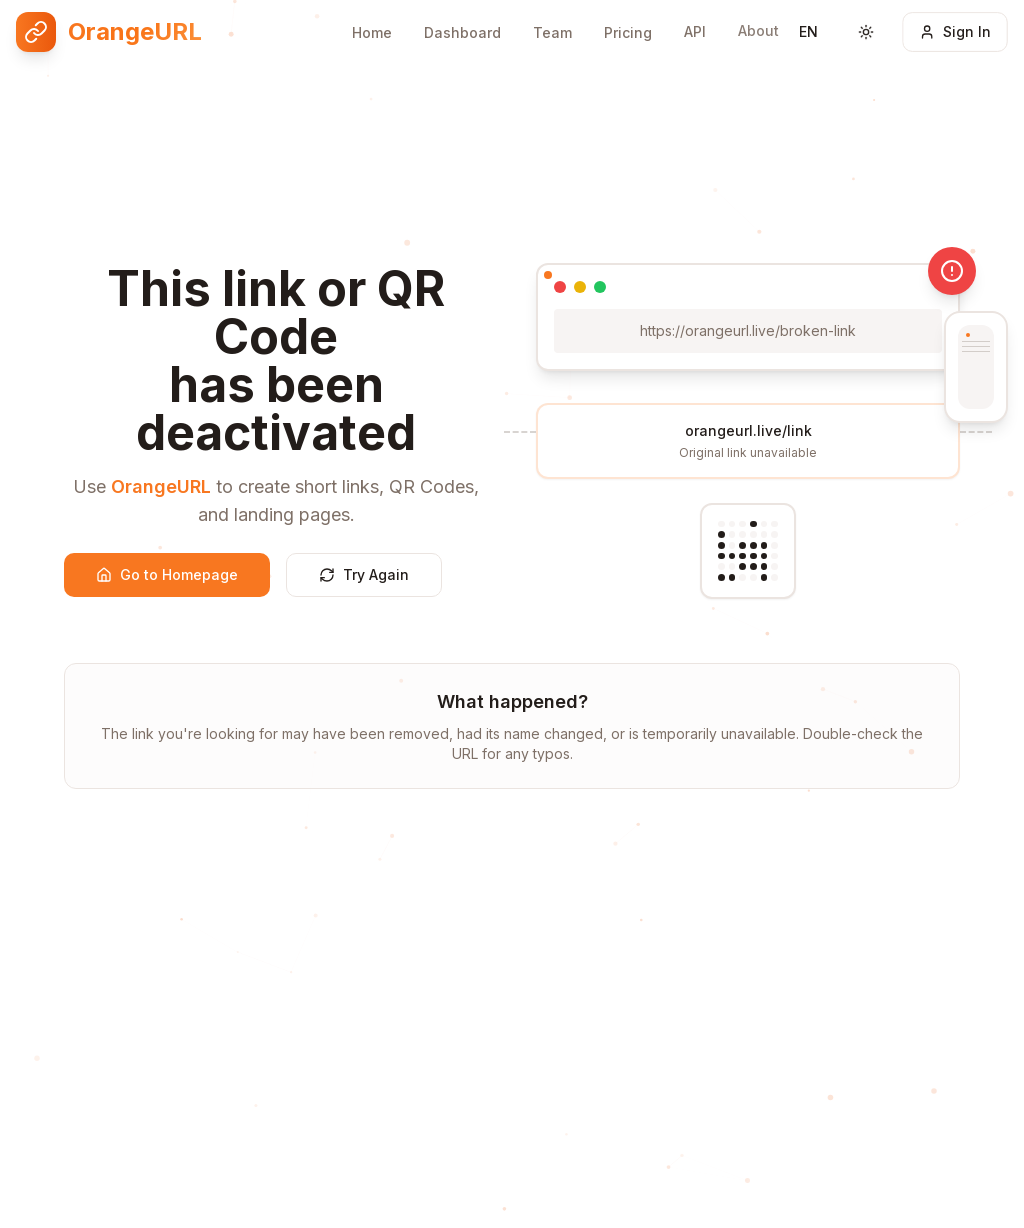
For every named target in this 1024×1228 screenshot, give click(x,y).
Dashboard (462, 26)
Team (552, 26)
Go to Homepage (167, 574)
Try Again (364, 574)
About (758, 20)
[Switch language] (808, 26)
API (695, 23)
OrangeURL (161, 486)
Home (372, 26)
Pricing (628, 25)
